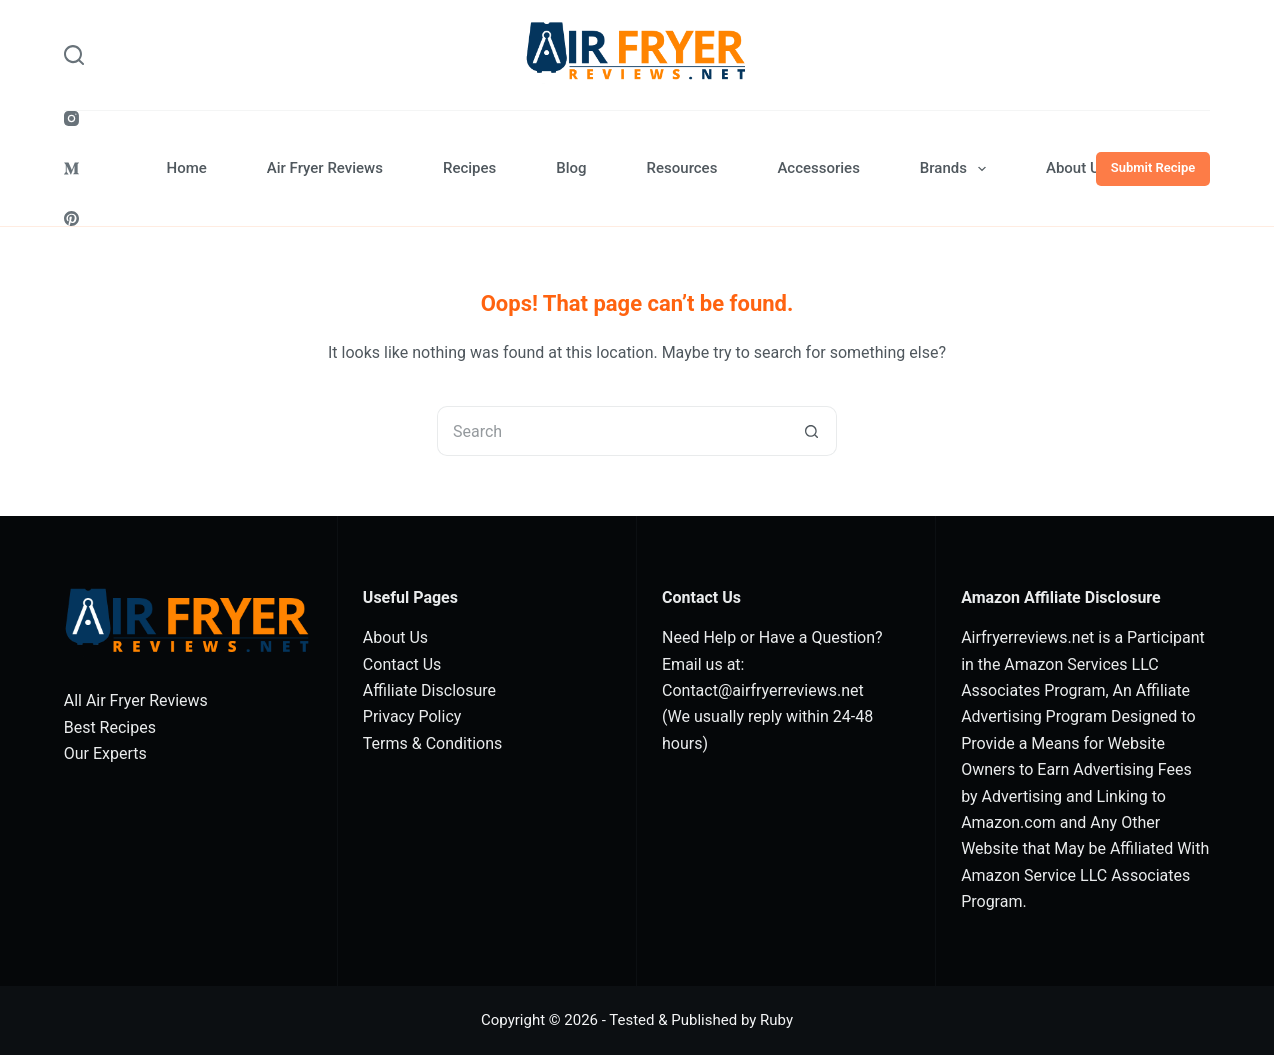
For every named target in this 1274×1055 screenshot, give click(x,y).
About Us (1077, 168)
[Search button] (812, 431)
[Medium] (71, 168)
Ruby (776, 1020)
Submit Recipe (1153, 167)
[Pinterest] (71, 218)
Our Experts (105, 753)
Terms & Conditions (433, 743)
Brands (957, 169)
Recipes (469, 168)
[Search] (74, 55)
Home (187, 168)
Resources (682, 168)
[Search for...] (612, 431)
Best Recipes (110, 727)
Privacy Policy (412, 716)
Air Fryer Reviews (325, 168)
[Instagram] (71, 118)
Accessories (818, 168)
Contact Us (402, 664)
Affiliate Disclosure (429, 690)
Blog (571, 168)
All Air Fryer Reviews (136, 700)
